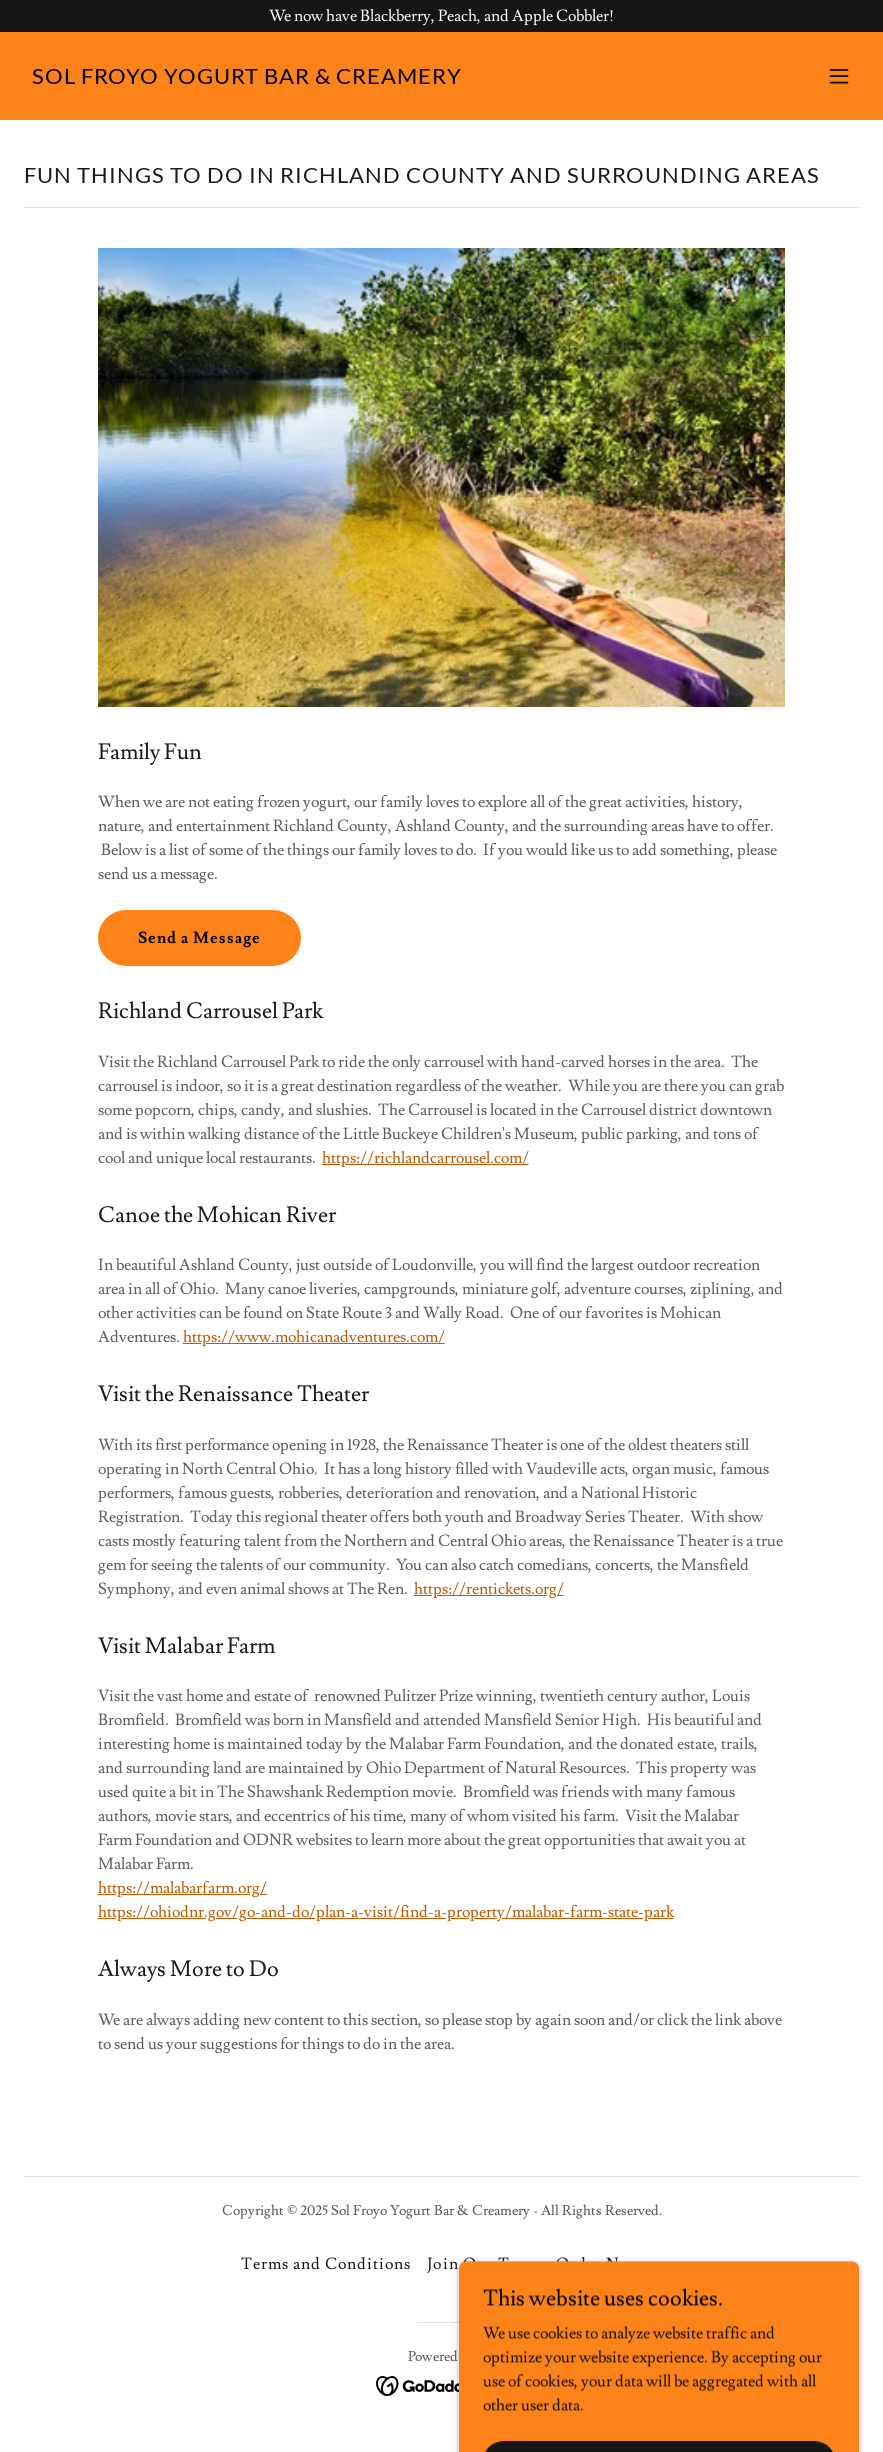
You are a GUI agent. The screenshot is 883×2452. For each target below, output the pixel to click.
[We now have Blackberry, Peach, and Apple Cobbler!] (441, 16)
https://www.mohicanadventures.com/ (314, 1337)
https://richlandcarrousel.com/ (425, 1158)
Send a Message (199, 938)
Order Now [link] (599, 2264)
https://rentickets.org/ (489, 1589)
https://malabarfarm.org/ (182, 1888)
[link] (247, 79)
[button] (839, 76)
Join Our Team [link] (483, 2264)
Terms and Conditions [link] (326, 2264)
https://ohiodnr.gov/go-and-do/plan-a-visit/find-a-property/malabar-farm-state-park (386, 1912)
